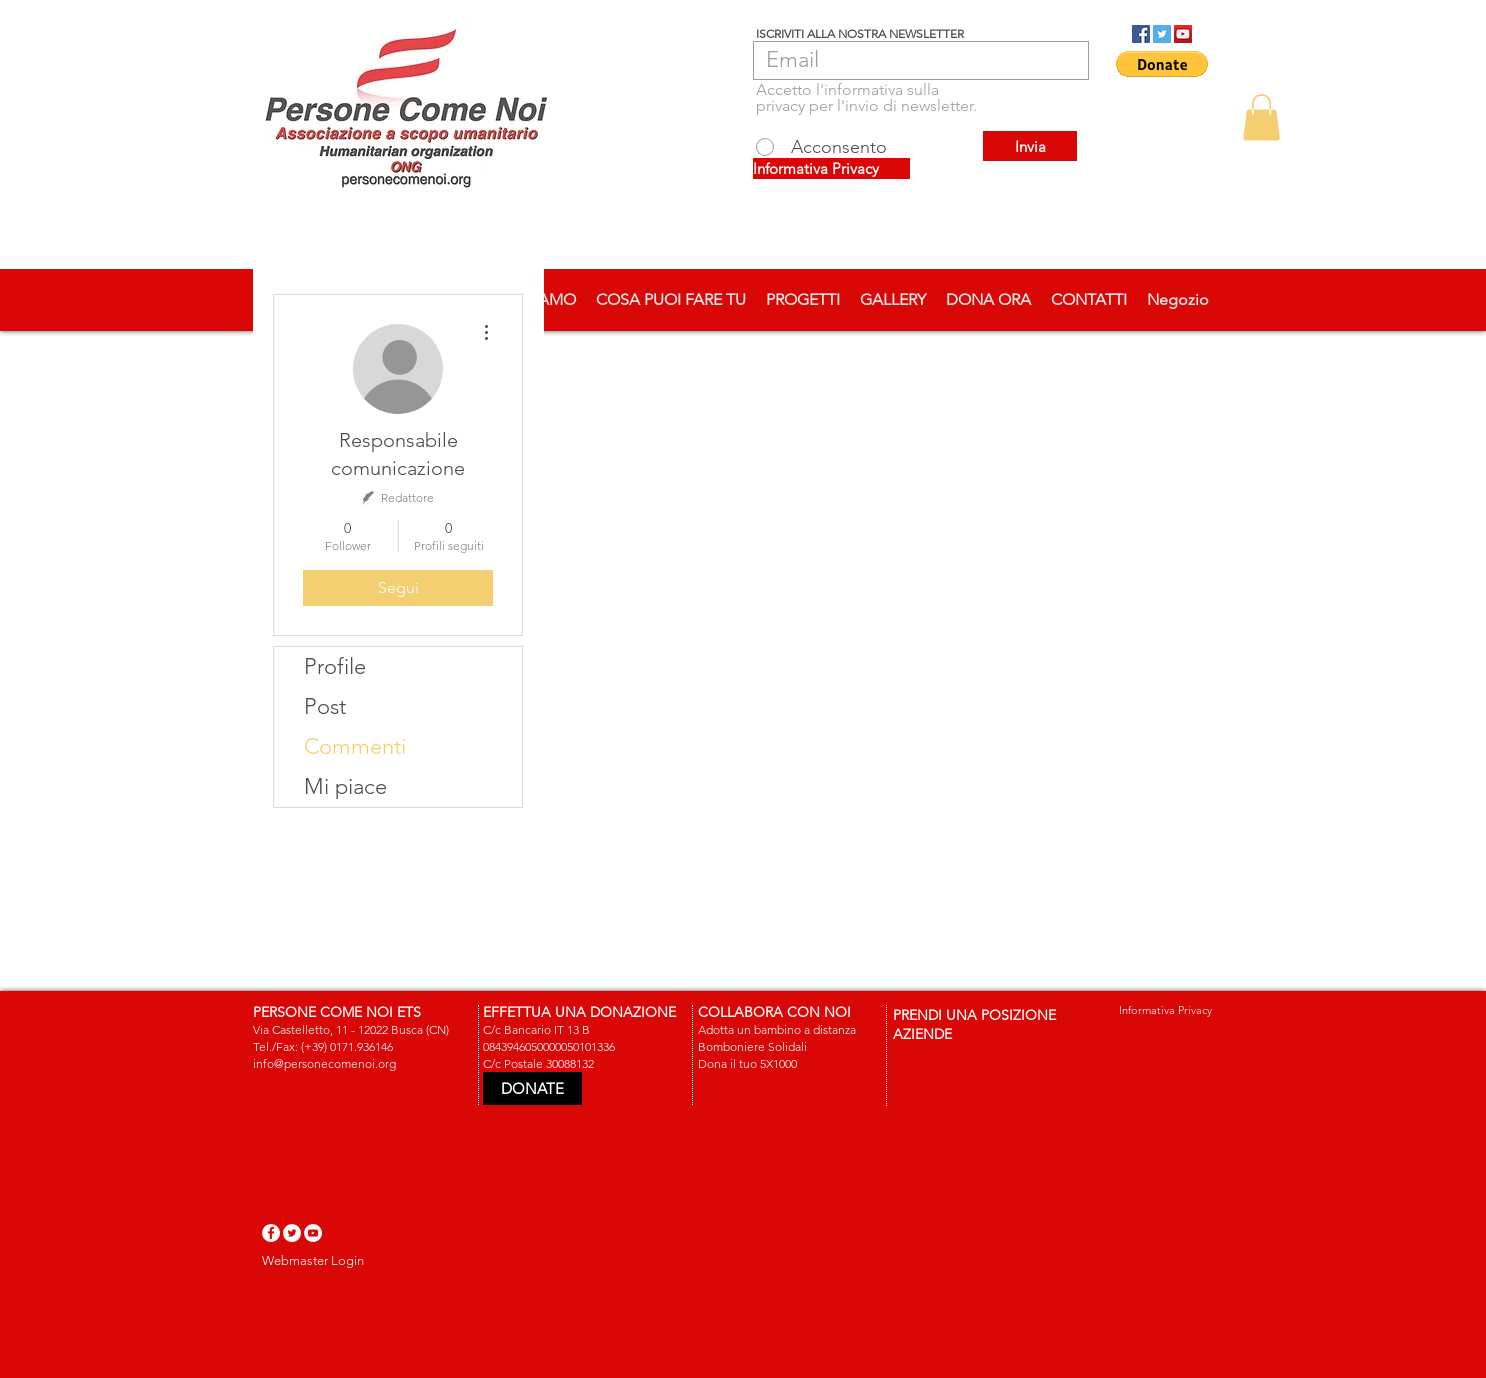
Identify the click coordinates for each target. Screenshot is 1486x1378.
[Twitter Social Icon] (1162, 34)
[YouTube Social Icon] (1183, 34)
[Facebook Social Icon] (1141, 34)
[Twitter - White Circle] (292, 1233)
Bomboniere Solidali (752, 1046)
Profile (335, 666)
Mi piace (345, 786)
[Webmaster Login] (313, 1261)
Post (325, 706)
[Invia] (1030, 146)
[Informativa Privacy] (831, 168)
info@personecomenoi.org (324, 1063)
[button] (1162, 64)
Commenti (355, 746)
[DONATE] (532, 1088)
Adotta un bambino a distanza (777, 1029)
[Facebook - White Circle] (271, 1233)
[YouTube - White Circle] (313, 1233)
